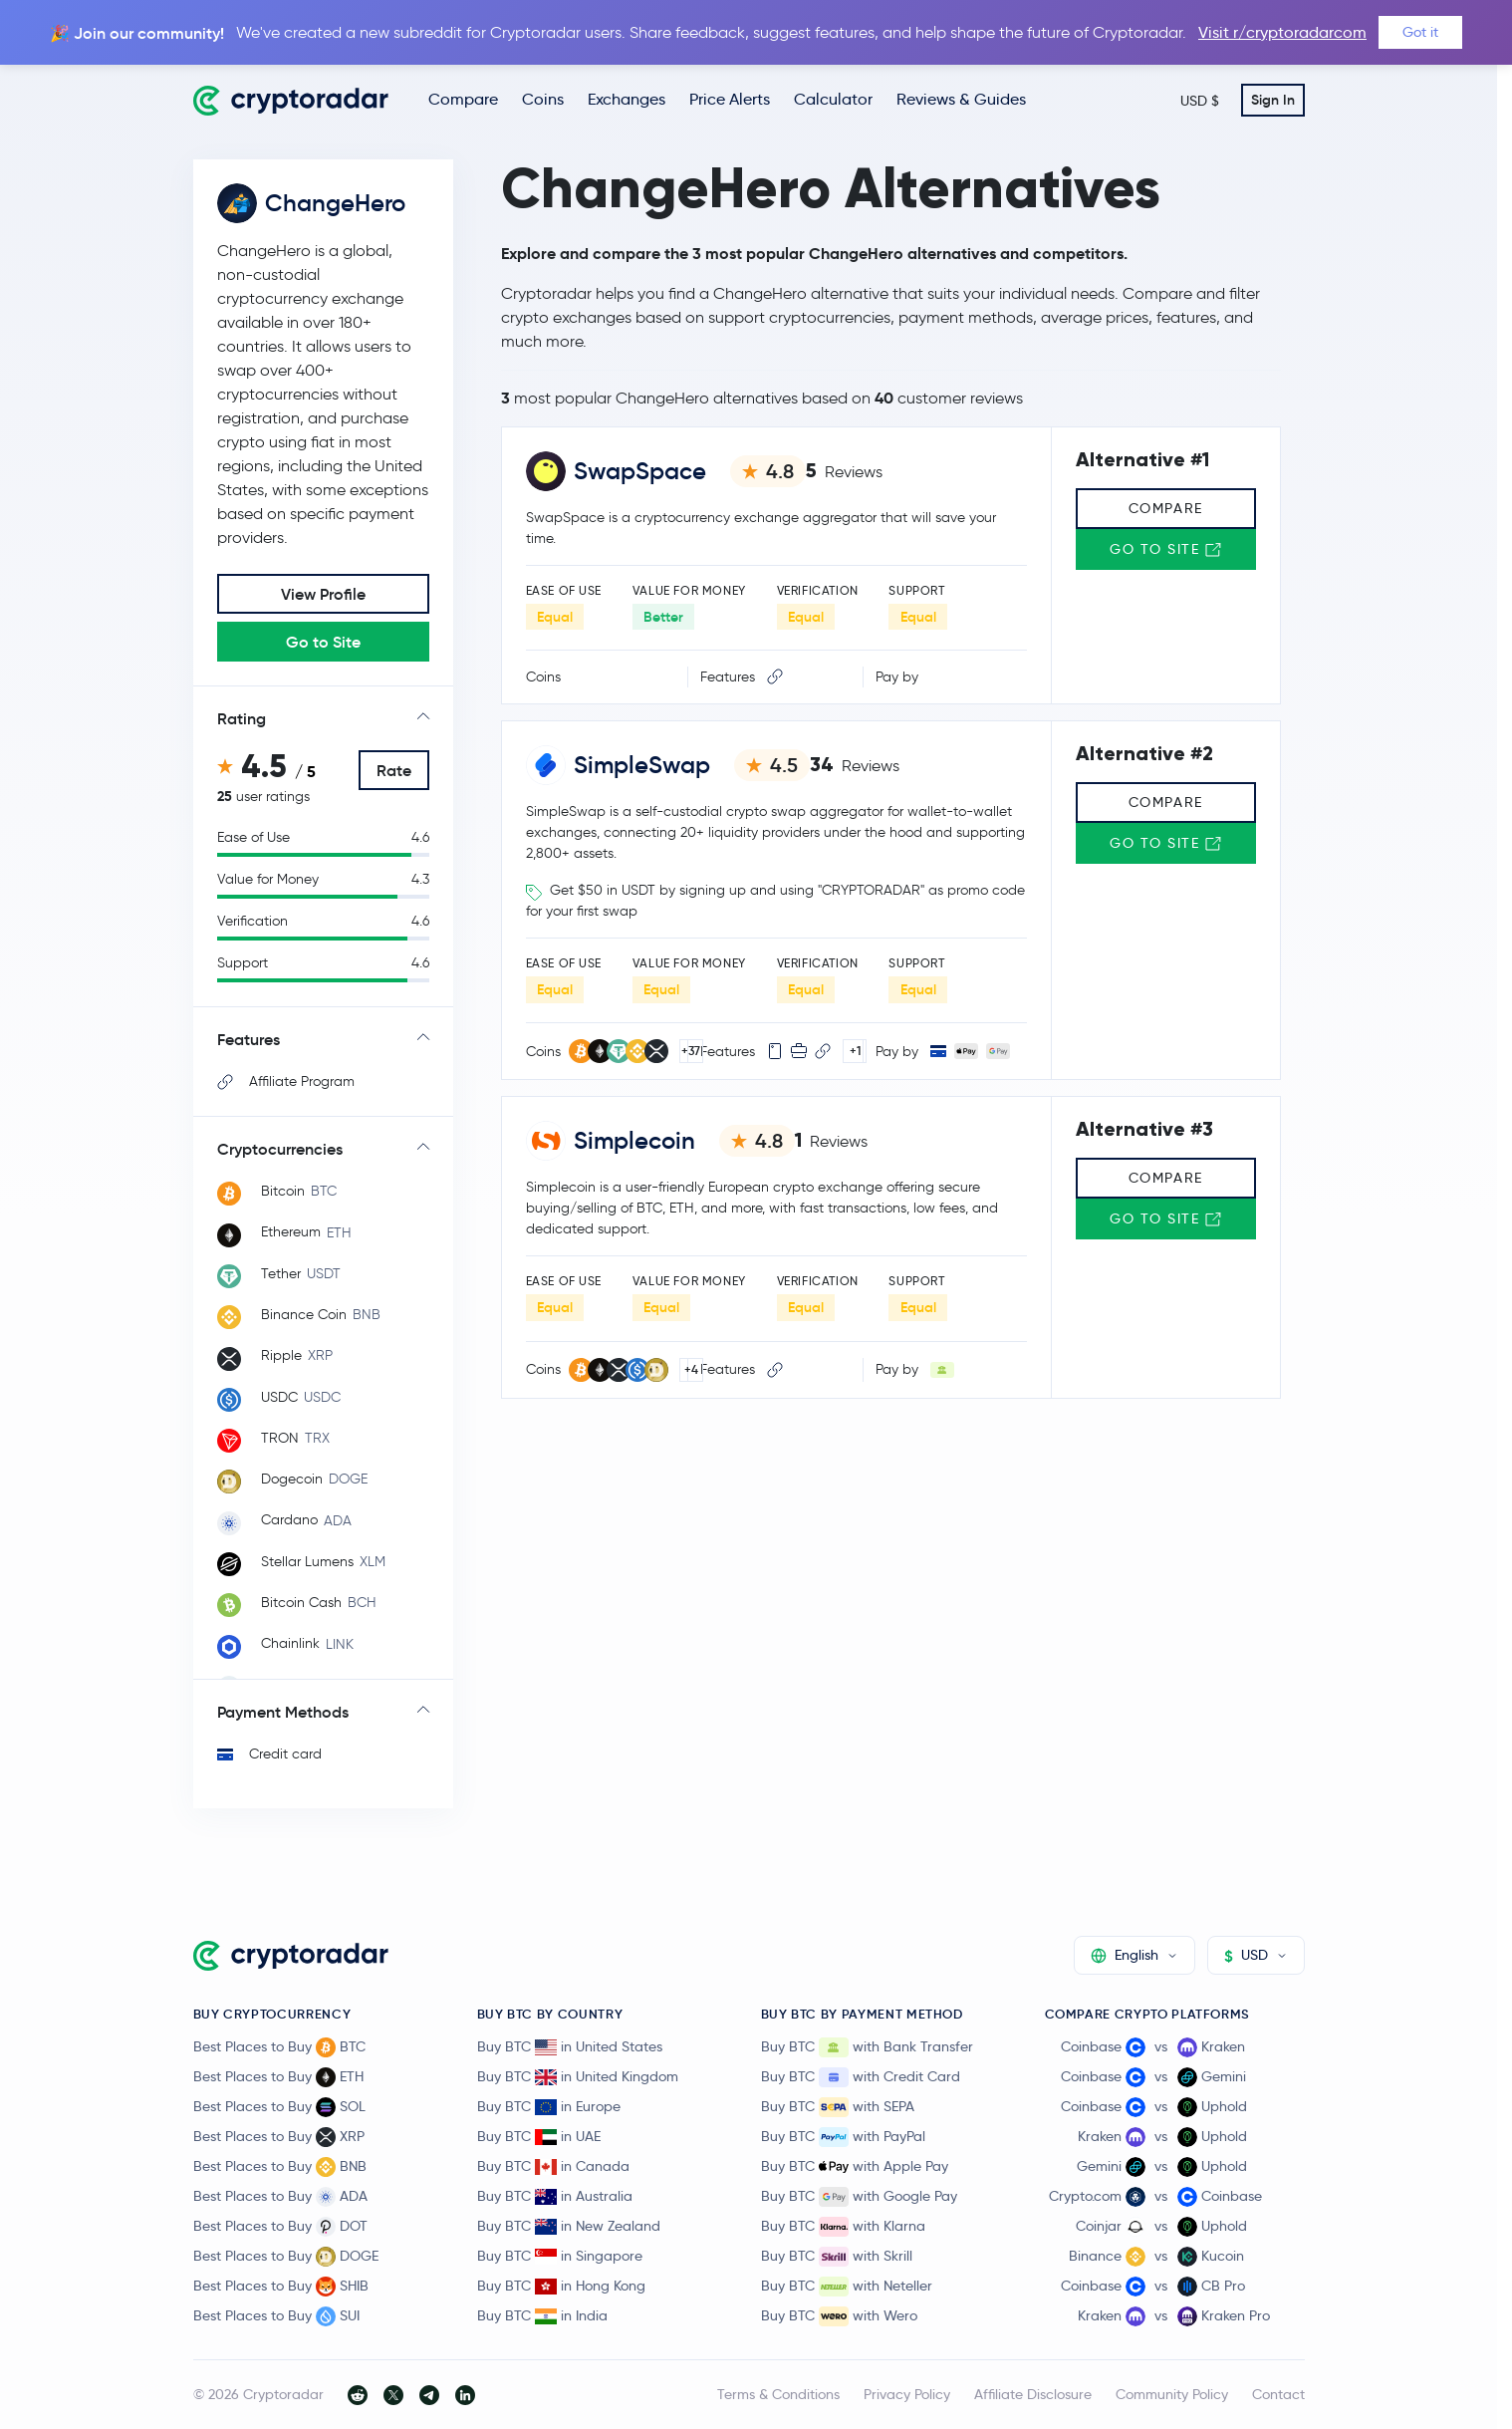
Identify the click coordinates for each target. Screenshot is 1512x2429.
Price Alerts (729, 99)
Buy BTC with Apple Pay (854, 2167)
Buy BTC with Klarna (843, 2227)
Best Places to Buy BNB (280, 2167)
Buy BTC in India (542, 2315)
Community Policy (1172, 2394)
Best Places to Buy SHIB (281, 2286)
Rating (241, 718)
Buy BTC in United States (569, 2046)
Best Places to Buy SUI (276, 2316)
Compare (463, 99)
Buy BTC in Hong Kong (561, 2285)
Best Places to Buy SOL (279, 2107)
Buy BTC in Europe (549, 2106)
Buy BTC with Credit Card (860, 2077)
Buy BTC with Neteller (846, 2286)
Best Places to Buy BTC (279, 2047)
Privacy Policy (907, 2394)
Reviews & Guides (961, 99)
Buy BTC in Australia (554, 2196)
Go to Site (323, 642)
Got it (1420, 32)
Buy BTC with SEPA (837, 2107)
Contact (1278, 2394)
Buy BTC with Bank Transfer (867, 2047)
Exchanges (626, 99)
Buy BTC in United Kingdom (577, 2076)
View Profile (323, 594)
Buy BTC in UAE (539, 2136)
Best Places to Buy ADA (280, 2197)
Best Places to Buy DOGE (285, 2257)
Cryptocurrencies (280, 1149)
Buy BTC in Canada (553, 2166)
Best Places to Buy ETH (278, 2077)
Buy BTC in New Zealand (568, 2226)
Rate (394, 770)
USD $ (1199, 101)
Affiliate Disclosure (1033, 2394)
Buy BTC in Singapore (559, 2256)
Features (248, 1039)
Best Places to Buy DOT (280, 2227)
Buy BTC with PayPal (843, 2137)
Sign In (1273, 100)
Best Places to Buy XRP (279, 2137)
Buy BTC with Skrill (836, 2257)
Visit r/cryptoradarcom (1282, 32)
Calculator (833, 99)
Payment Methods (283, 1712)
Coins (543, 99)
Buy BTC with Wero (839, 2316)
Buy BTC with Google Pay (859, 2197)
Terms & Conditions (778, 2394)
